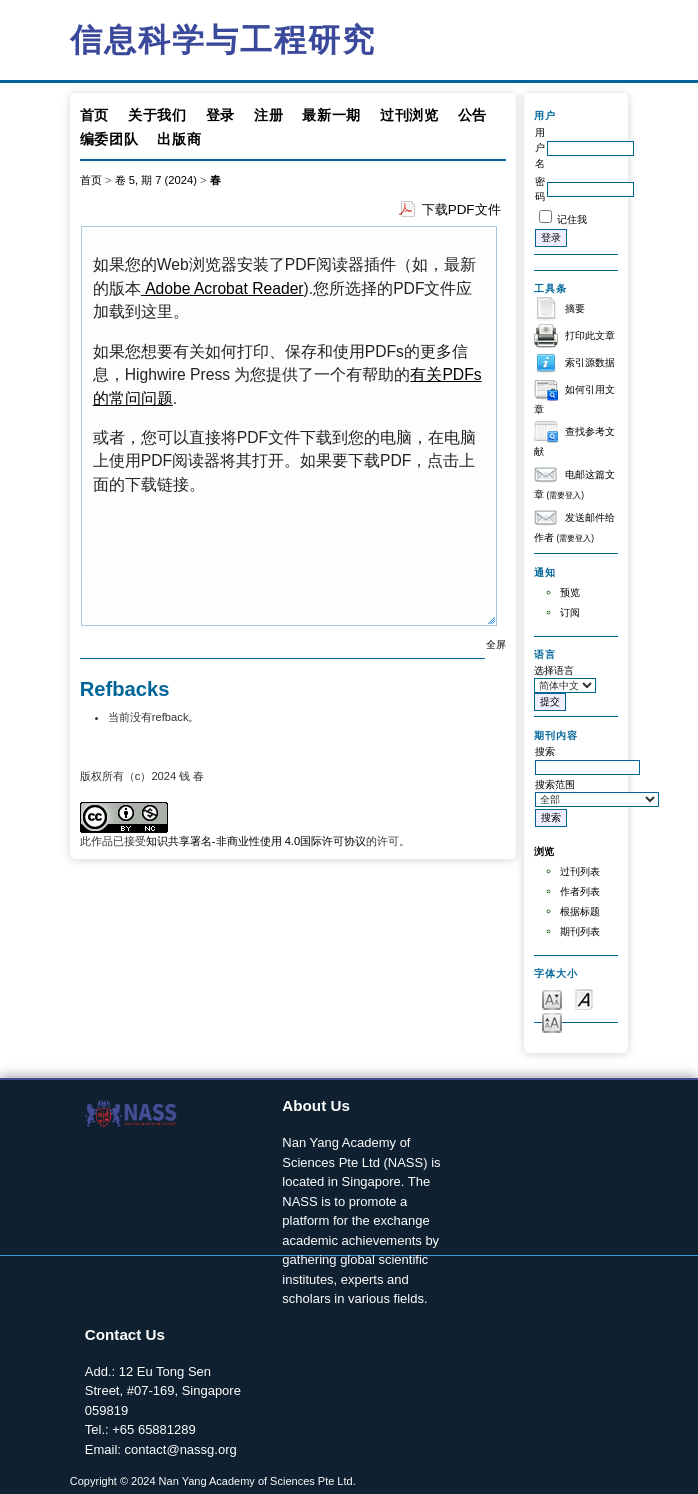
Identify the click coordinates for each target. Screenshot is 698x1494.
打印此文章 (590, 335)
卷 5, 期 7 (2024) (156, 180)
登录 (220, 115)
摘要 (575, 308)
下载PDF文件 (461, 209)
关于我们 (157, 115)
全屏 (496, 644)
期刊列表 (580, 931)
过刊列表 (580, 871)
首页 (94, 115)
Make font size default (584, 998)
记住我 (572, 219)
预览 (570, 592)
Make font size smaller (552, 998)
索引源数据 (590, 362)
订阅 (570, 612)
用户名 (540, 148)
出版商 (179, 139)
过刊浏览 (409, 115)
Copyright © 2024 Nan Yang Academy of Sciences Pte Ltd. (213, 1481)
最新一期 (331, 115)
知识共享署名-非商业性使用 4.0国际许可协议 (256, 841)
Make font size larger (552, 1021)
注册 (268, 115)
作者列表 (580, 891)
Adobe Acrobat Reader (222, 288)
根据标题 (580, 911)
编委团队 (109, 139)
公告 (472, 115)
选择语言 (554, 670)
